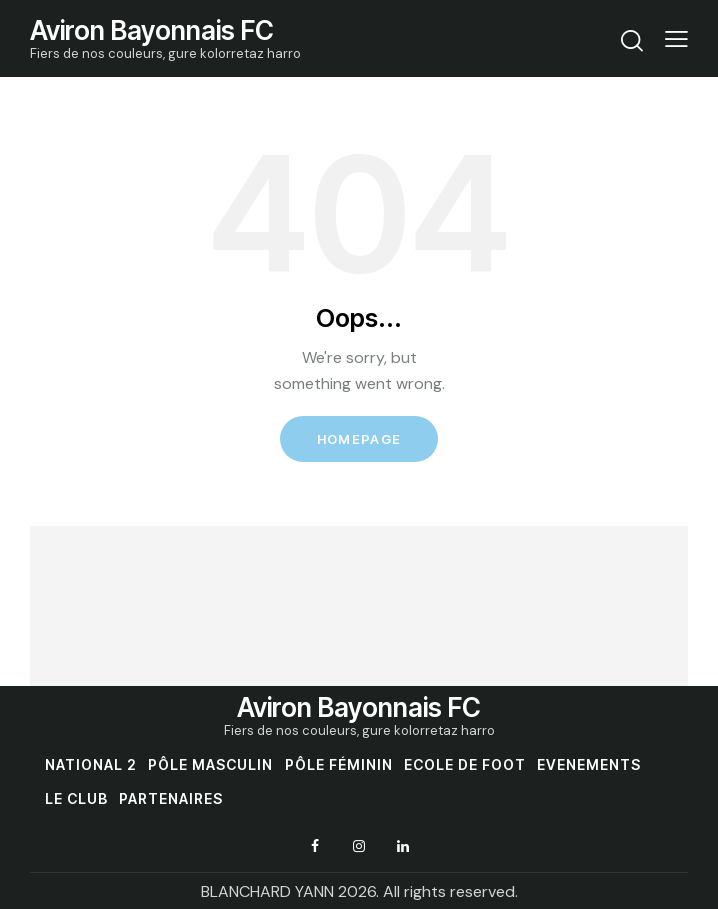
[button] (676, 38)
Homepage (359, 439)
